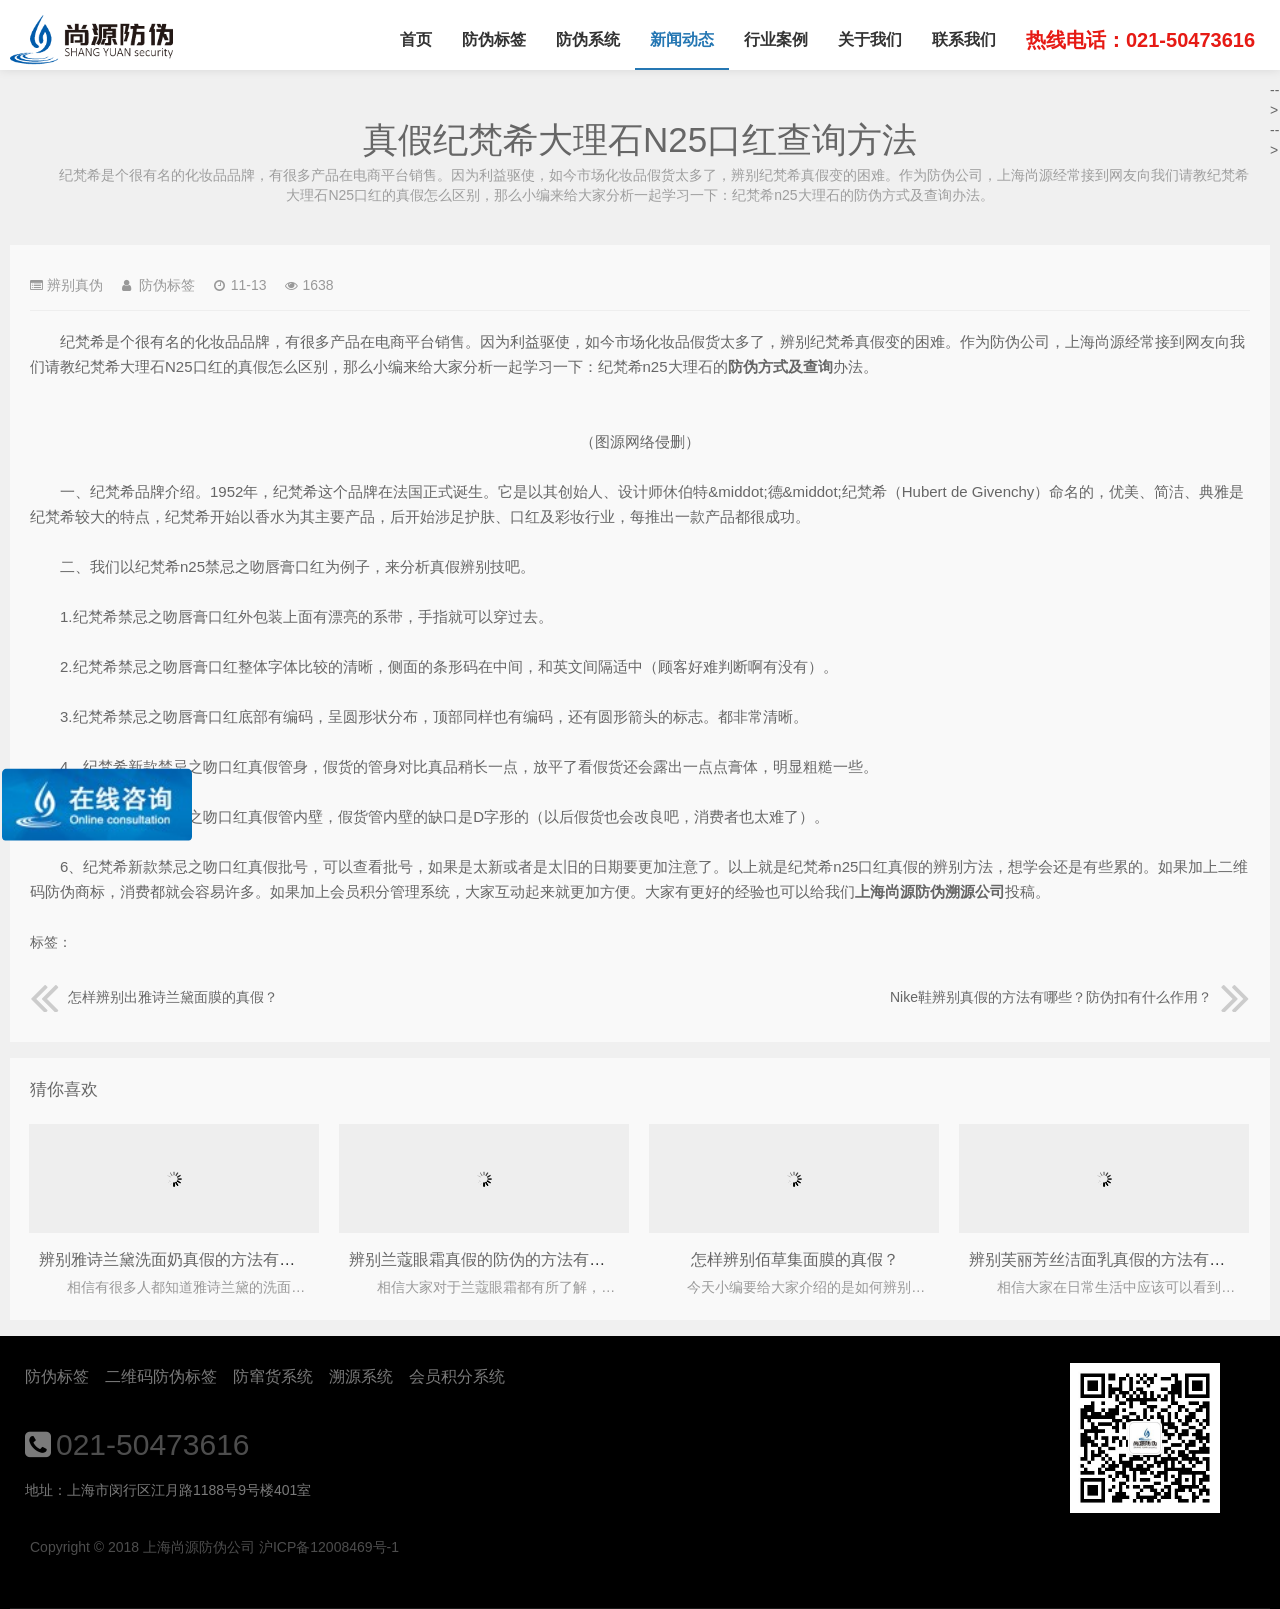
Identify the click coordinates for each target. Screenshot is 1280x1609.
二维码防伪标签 (161, 1376)
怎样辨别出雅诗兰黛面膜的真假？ (154, 997)
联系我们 (964, 39)
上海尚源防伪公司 (91, 40)
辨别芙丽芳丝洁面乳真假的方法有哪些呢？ (1121, 1259)
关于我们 (870, 39)
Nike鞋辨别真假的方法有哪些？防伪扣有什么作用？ (1070, 997)
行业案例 (776, 39)
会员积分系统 (457, 1376)
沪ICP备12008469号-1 (329, 1547)
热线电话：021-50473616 (1140, 40)
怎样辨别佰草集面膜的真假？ (795, 1259)
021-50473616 (153, 1444)
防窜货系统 (273, 1376)
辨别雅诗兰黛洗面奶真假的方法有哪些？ (183, 1259)
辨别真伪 (75, 285)
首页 (416, 39)
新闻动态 (682, 39)
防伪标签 (494, 39)
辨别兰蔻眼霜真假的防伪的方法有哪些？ (493, 1259)
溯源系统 (361, 1376)
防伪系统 (588, 39)
